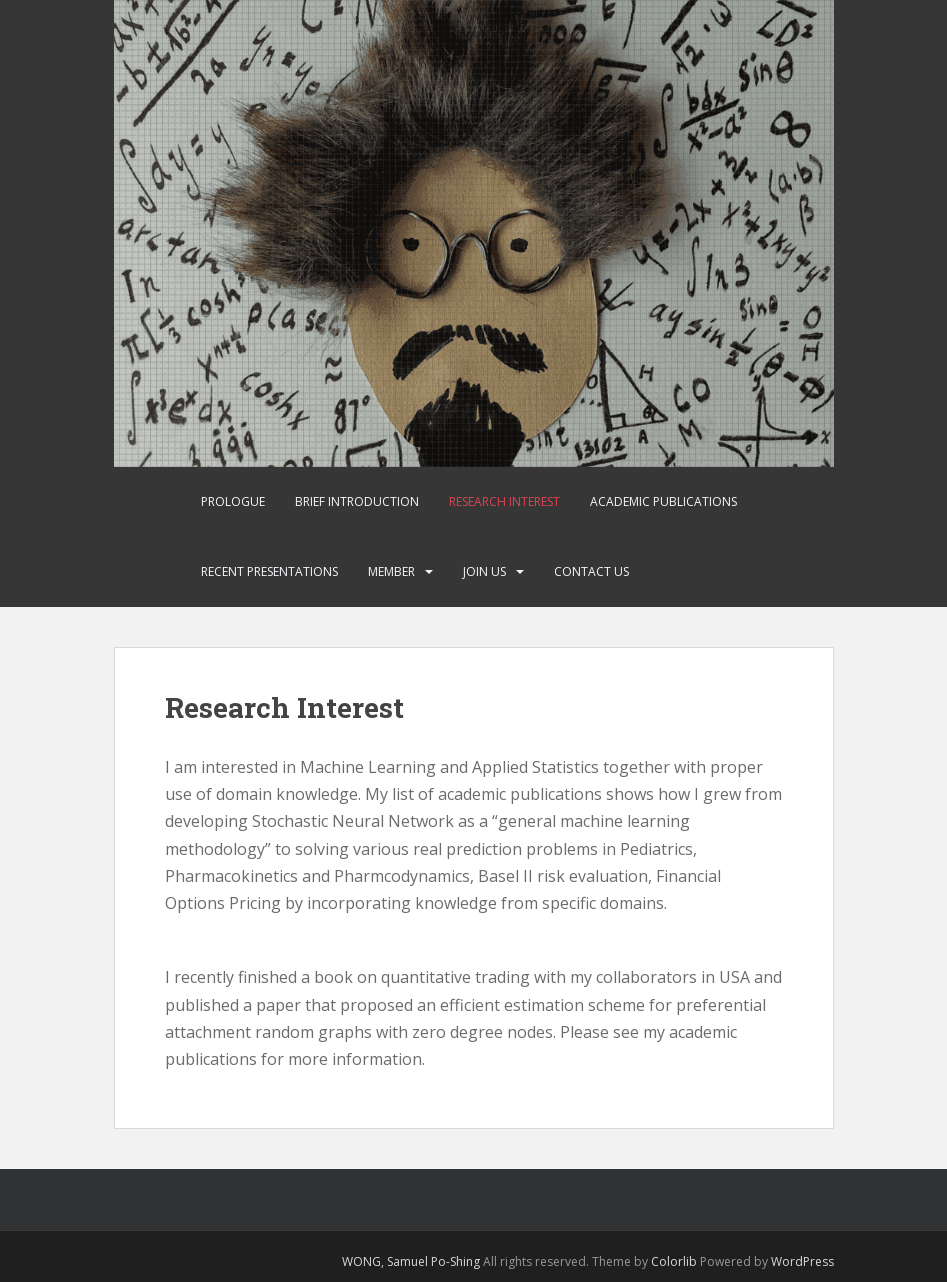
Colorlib (674, 1261)
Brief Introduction (357, 501)
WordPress (802, 1261)
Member (391, 571)
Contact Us (591, 571)
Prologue (233, 501)
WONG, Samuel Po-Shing (411, 1261)
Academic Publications (663, 501)
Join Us (484, 571)
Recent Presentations (269, 571)
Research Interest (504, 501)
